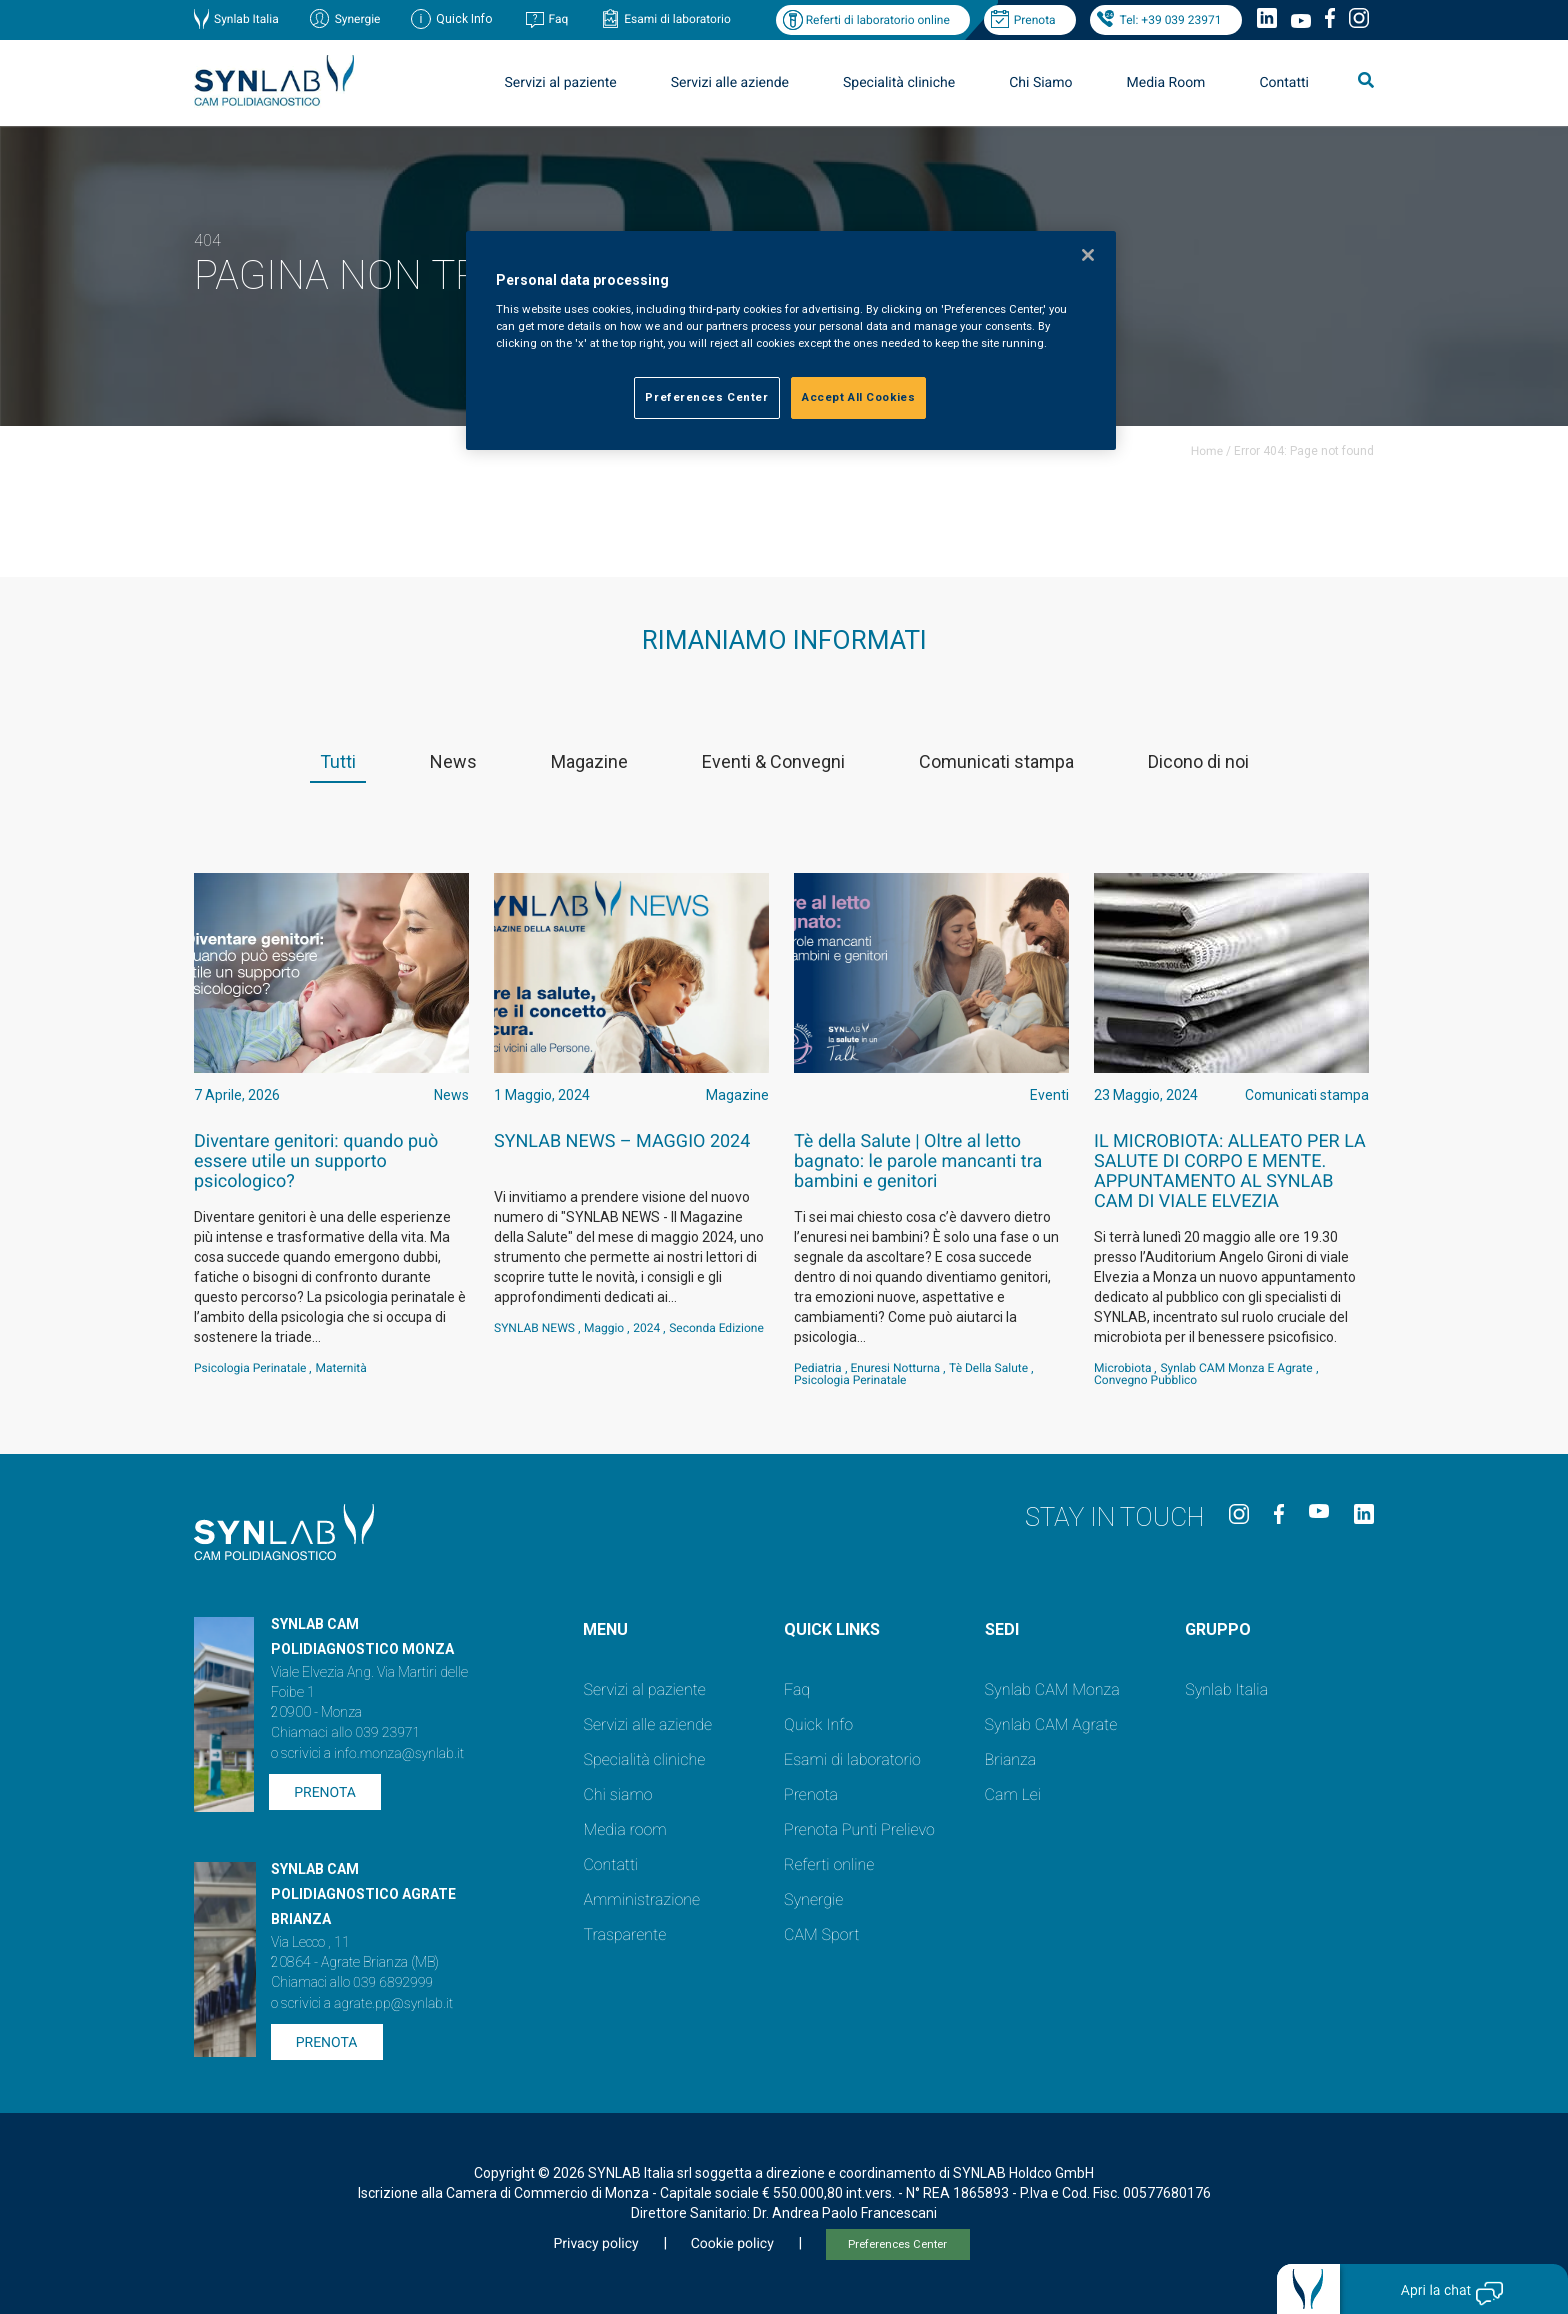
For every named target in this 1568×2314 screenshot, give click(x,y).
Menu (605, 1629)
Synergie (358, 19)
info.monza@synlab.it (399, 1754)
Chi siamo (617, 1794)
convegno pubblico (1145, 1380)
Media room (624, 1829)
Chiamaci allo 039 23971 (345, 1733)
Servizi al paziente (561, 83)
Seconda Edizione (716, 1328)
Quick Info (818, 1724)
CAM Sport (821, 1934)
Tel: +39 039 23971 (1171, 20)
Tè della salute (988, 1368)
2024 (646, 1328)
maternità (340, 1368)
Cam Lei (1013, 1794)
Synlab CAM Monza (1052, 1689)
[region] (791, 340)
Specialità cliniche (899, 83)
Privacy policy (595, 2244)
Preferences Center (897, 2244)
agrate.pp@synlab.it (393, 2004)
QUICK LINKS (832, 1629)
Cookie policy (732, 2244)
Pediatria (818, 1368)
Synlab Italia (246, 19)
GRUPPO (1218, 1629)
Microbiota (1122, 1368)
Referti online (829, 1864)
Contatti (1284, 83)
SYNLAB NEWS (534, 1328)
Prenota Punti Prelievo (859, 1829)
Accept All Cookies (858, 397)
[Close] (1088, 255)
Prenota (1035, 20)
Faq (558, 19)
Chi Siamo (1040, 83)
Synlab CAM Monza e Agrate (1236, 1368)
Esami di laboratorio (677, 19)
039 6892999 (393, 1983)
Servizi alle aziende (730, 83)
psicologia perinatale (250, 1368)
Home (1207, 451)
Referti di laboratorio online (878, 20)
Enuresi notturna (896, 1368)
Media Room (1165, 83)
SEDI (1002, 1629)
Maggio (604, 1328)
